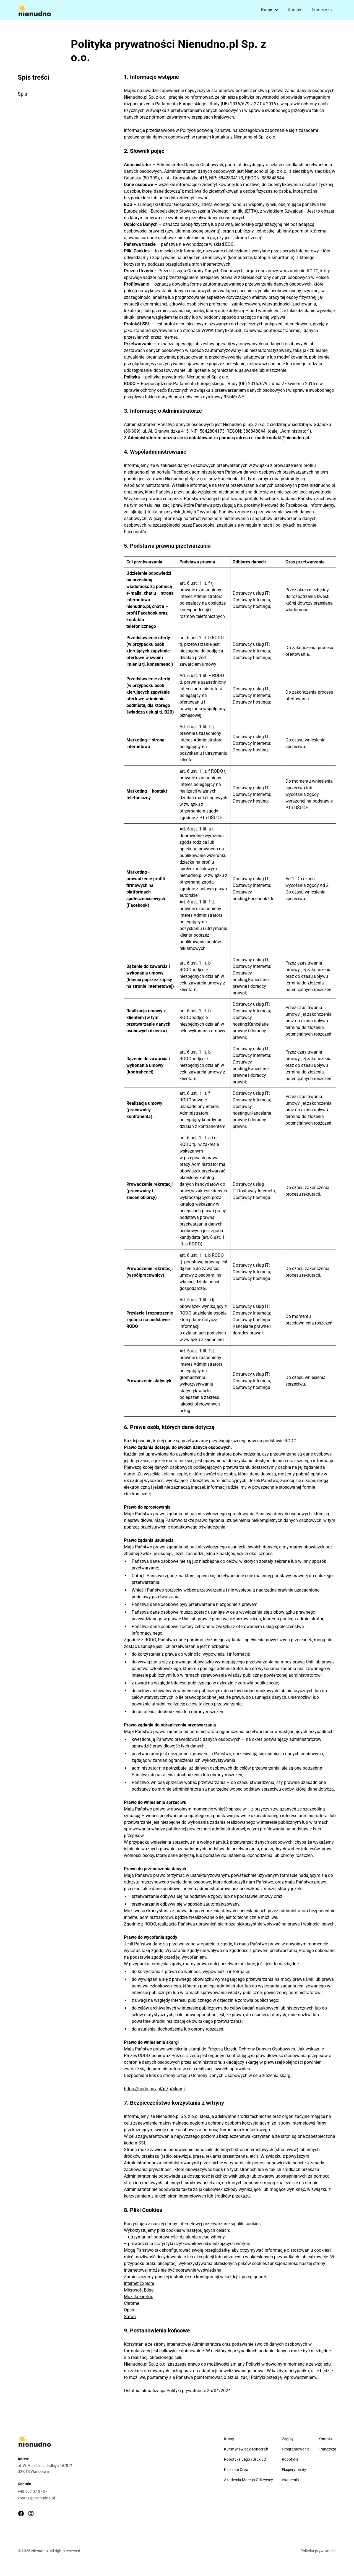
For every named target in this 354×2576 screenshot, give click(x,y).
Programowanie (295, 2449)
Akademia (290, 2480)
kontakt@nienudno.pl (36, 2498)
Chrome (131, 2303)
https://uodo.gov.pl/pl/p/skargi (154, 2088)
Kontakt (295, 9)
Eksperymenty (294, 2469)
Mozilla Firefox (138, 2296)
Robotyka (290, 2459)
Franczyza (322, 9)
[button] (270, 9)
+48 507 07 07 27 (33, 2491)
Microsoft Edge (138, 2290)
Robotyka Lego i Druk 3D (245, 2459)
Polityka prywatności (318, 2551)
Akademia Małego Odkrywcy (248, 2480)
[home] (34, 10)
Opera (130, 2310)
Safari (130, 2316)
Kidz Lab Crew (236, 2469)
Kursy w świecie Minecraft (246, 2449)
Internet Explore (139, 2283)
